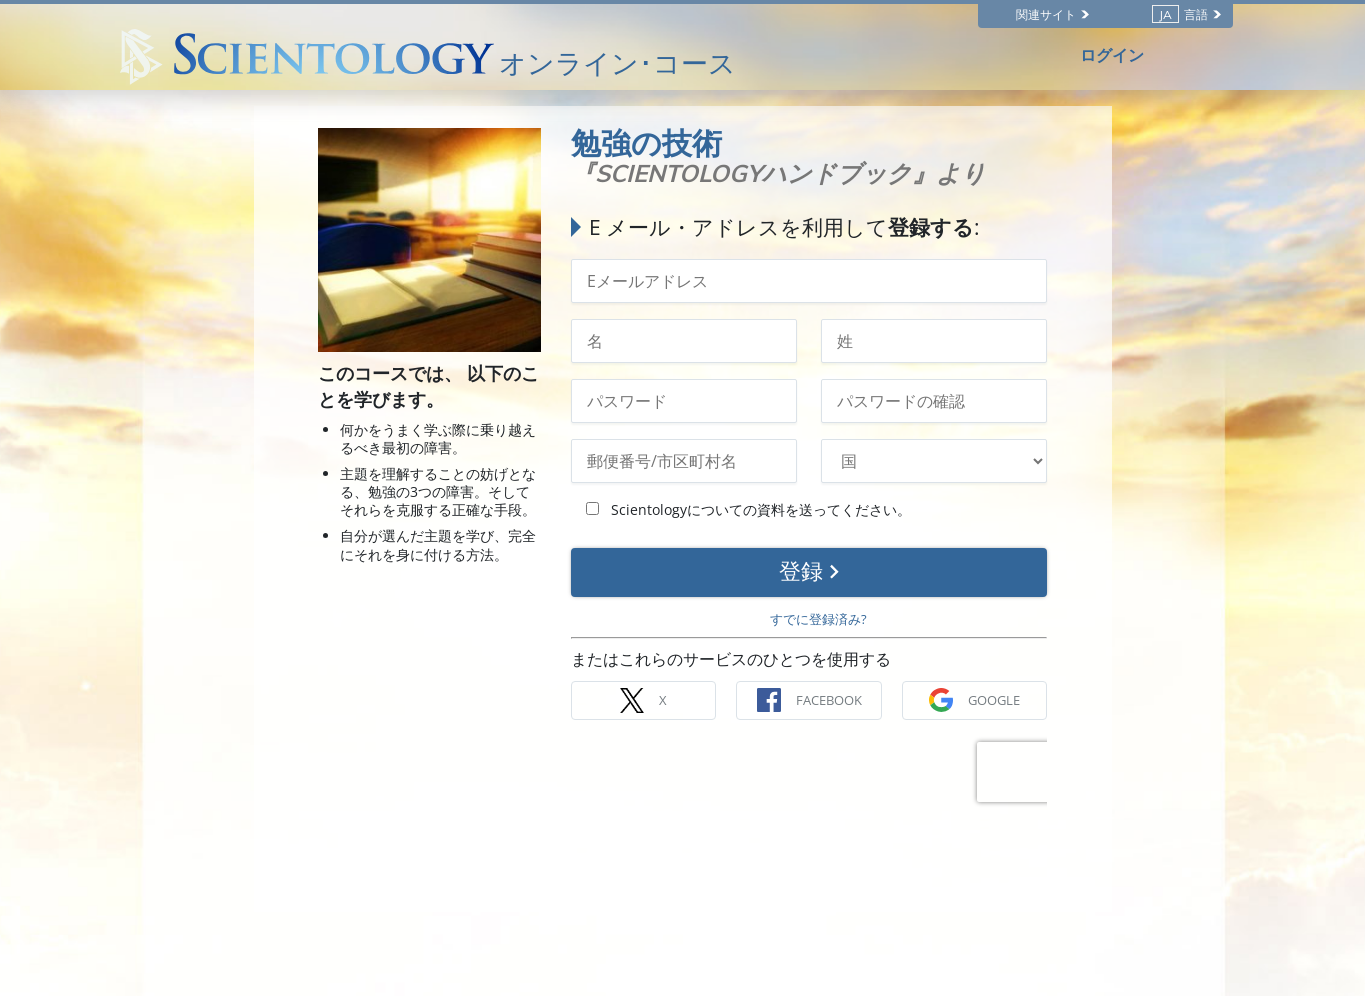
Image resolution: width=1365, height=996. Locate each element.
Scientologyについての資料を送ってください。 (748, 509)
